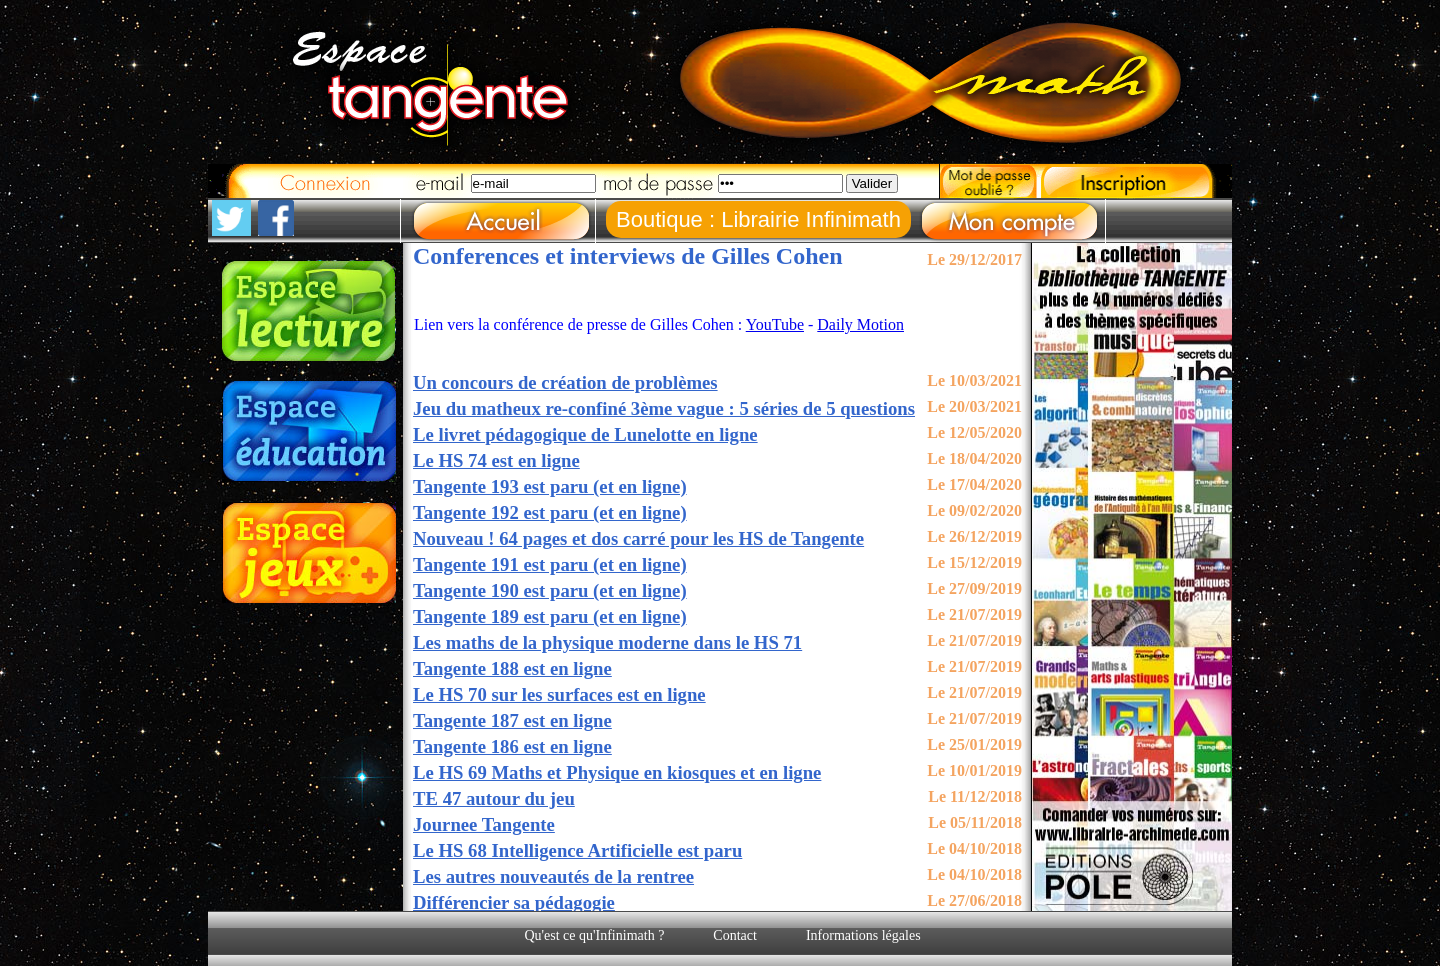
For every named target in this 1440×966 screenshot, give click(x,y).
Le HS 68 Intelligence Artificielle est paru (577, 850)
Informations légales (863, 935)
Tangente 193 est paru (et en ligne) (550, 486)
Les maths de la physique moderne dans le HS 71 (607, 642)
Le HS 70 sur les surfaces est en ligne (559, 694)
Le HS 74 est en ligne (496, 460)
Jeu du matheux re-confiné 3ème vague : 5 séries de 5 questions (664, 408)
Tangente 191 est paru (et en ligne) (550, 564)
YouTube (775, 324)
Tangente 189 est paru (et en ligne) (550, 616)
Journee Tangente (484, 824)
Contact (735, 935)
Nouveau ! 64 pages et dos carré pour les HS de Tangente (638, 538)
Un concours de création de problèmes (565, 382)
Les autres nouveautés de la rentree (553, 876)
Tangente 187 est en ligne (512, 720)
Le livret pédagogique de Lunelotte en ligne (585, 434)
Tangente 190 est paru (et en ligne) (550, 590)
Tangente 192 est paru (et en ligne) (550, 512)
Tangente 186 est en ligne (512, 746)
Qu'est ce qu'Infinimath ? (594, 935)
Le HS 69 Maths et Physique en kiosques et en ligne (617, 772)
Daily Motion (860, 324)
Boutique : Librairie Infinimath (758, 219)
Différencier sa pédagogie (514, 902)
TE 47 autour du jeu (494, 798)
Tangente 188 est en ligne (512, 668)
